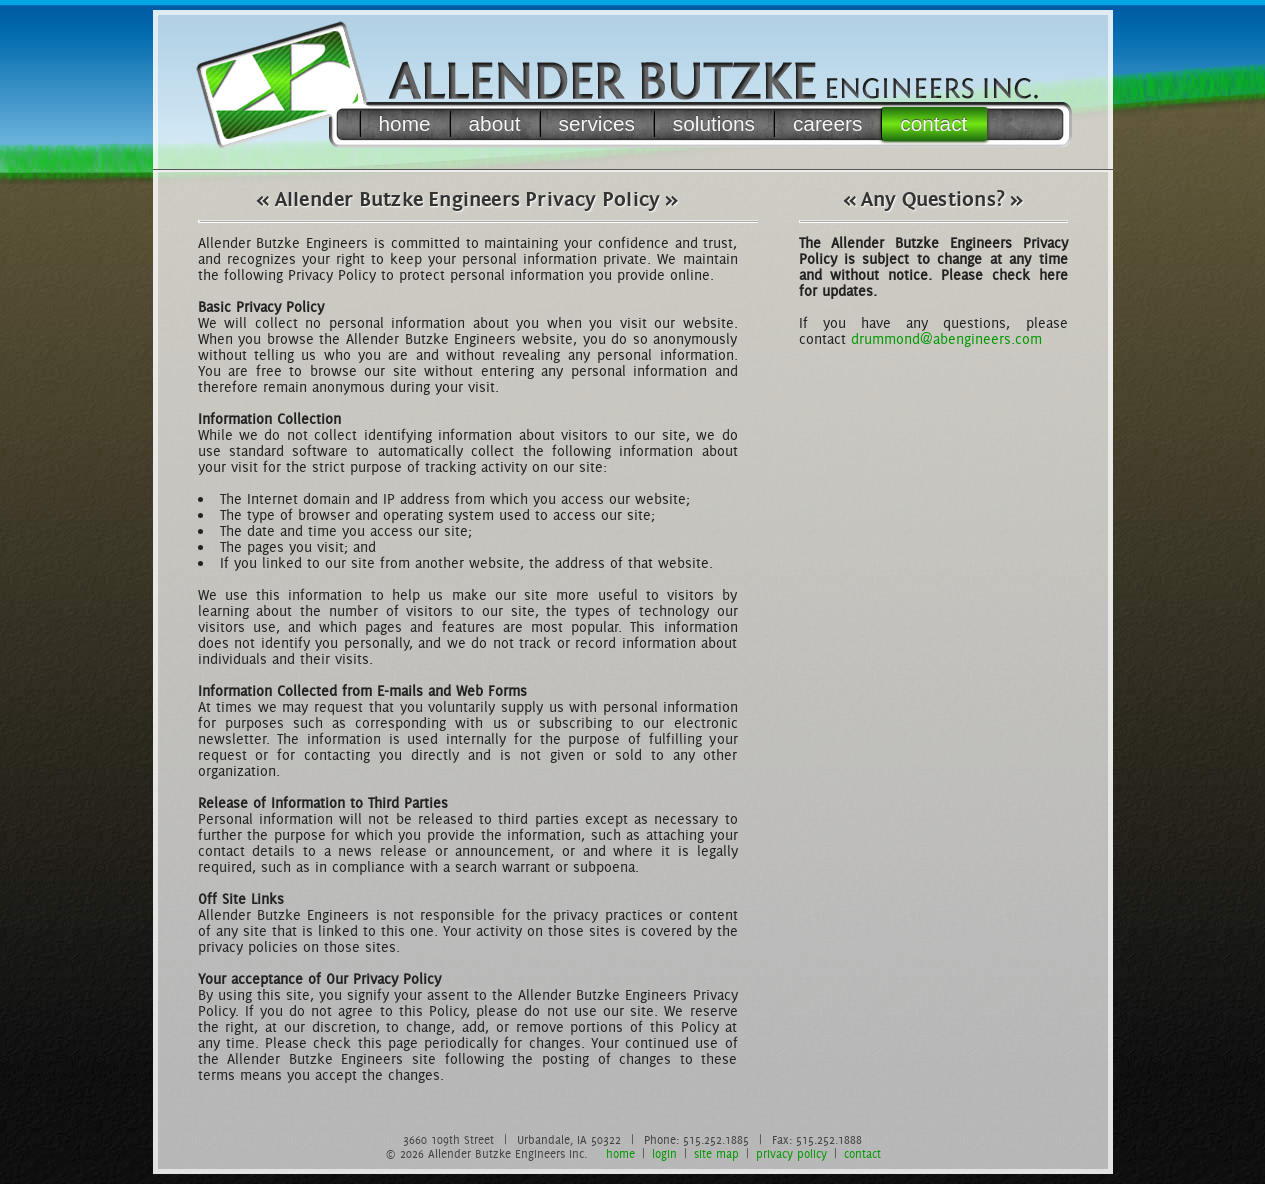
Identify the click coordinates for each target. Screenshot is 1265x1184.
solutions (714, 123)
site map (716, 1154)
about (495, 123)
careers (827, 123)
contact (933, 123)
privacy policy (791, 1154)
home (405, 123)
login (664, 1154)
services (597, 123)
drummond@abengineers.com (946, 338)
